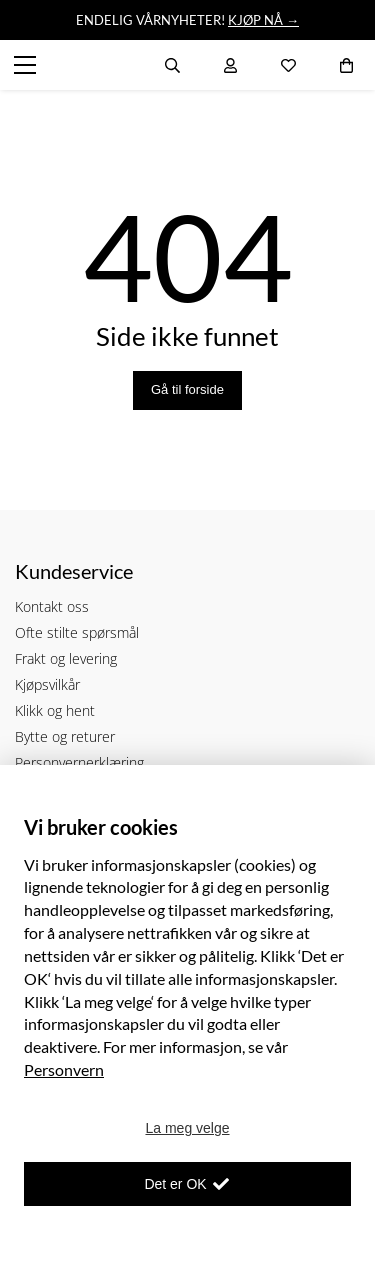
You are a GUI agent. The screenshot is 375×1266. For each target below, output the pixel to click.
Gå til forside (187, 389)
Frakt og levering (66, 658)
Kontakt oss (52, 606)
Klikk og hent (55, 710)
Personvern (64, 1069)
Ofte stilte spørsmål (77, 632)
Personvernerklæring (79, 762)
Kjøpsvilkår (47, 684)
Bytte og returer (65, 736)
